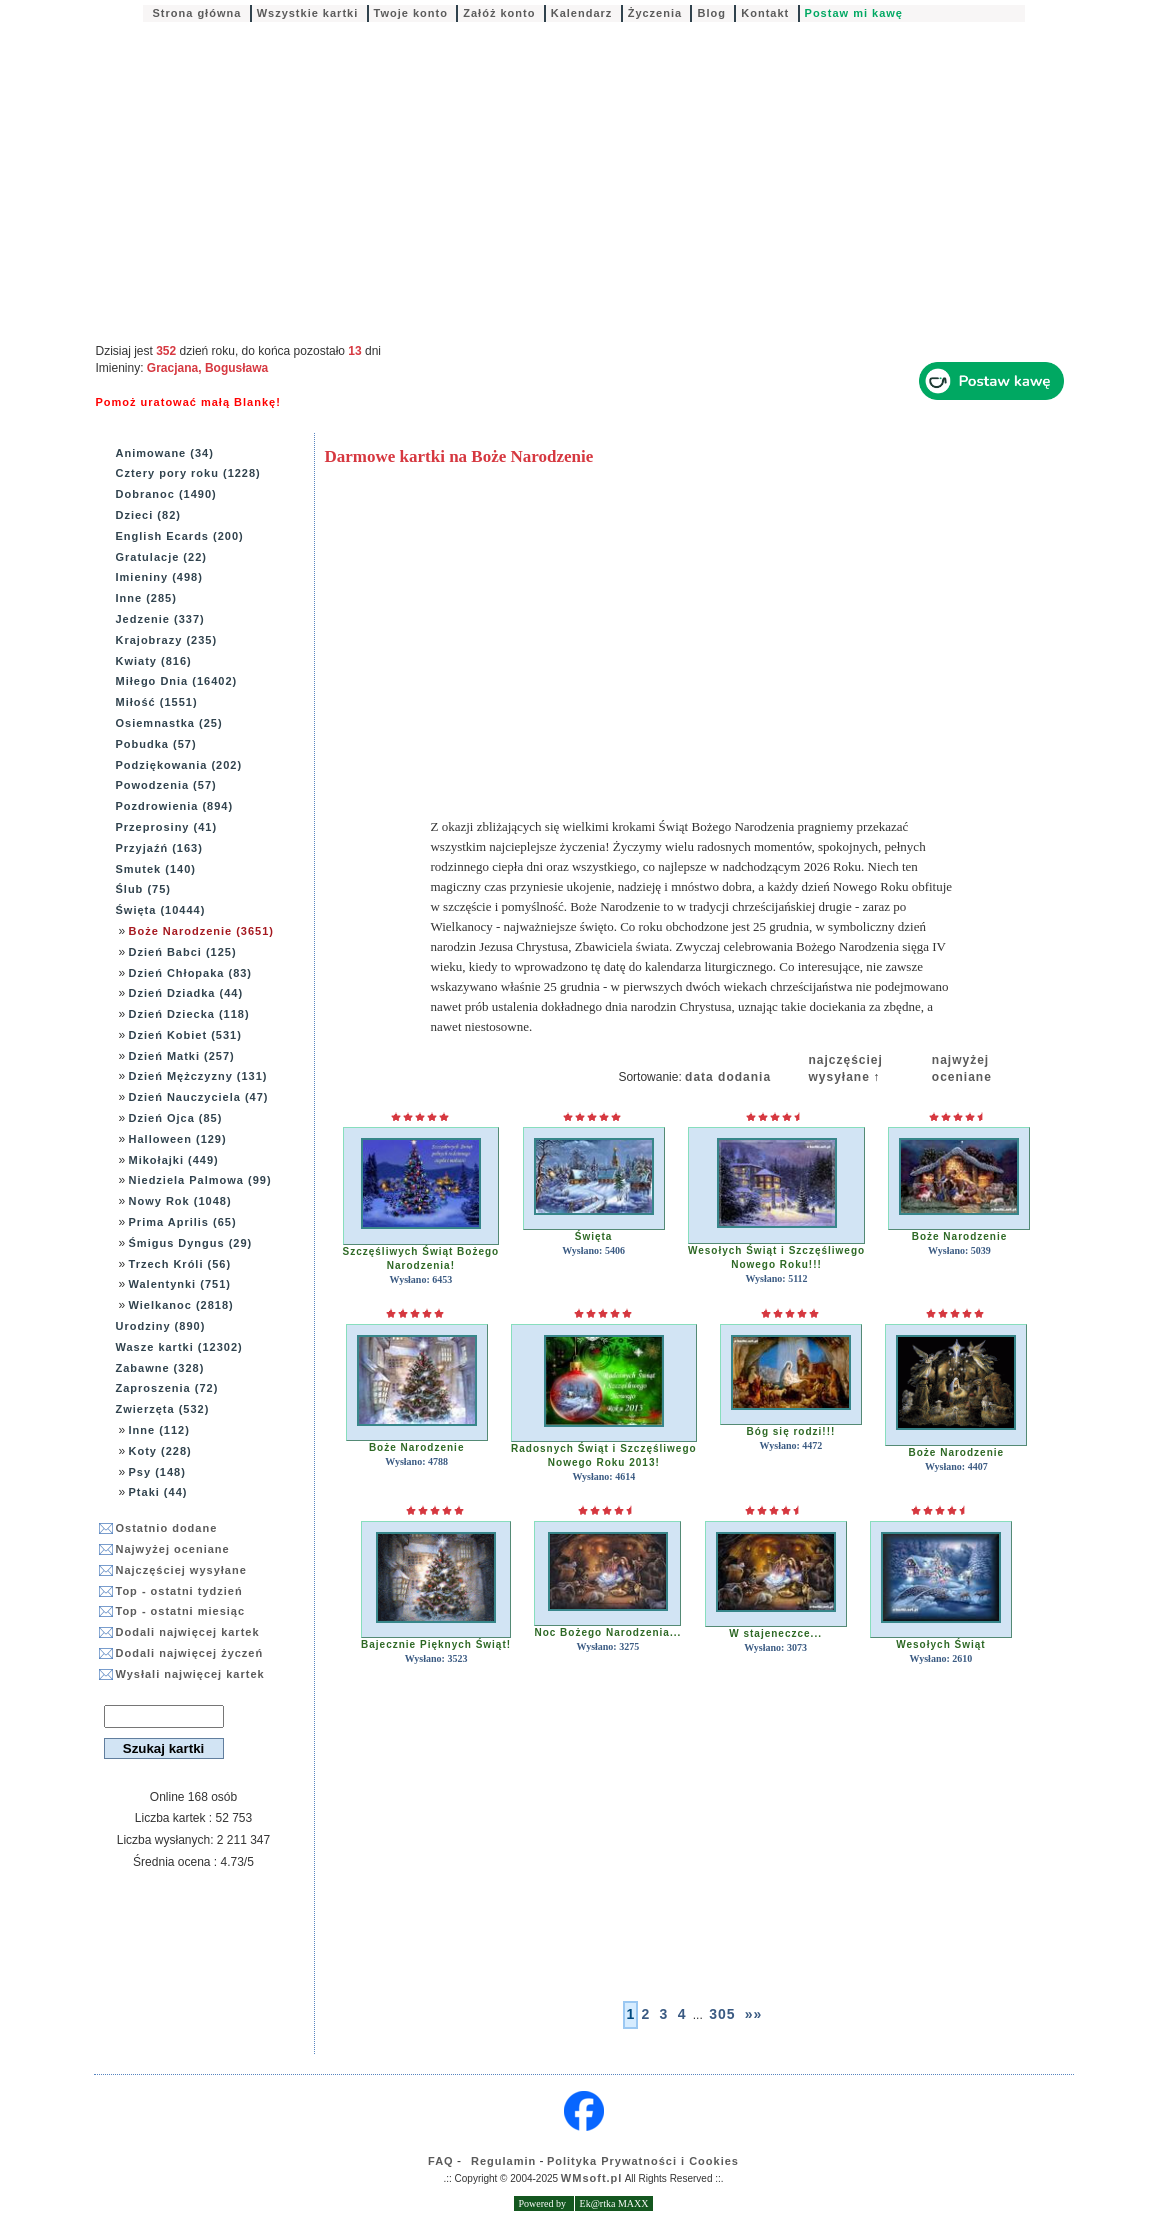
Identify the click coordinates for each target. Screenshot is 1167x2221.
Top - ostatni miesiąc (181, 1611)
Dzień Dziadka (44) (186, 993)
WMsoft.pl (592, 2178)
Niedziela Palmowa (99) (200, 1180)
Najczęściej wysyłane (181, 1570)
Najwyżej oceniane (173, 1549)
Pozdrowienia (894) (175, 806)
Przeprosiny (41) (167, 827)
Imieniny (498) (159, 577)
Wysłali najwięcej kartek (190, 1674)
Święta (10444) (161, 910)
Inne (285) (146, 598)
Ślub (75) (143, 889)
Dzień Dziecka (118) (189, 1014)
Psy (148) (157, 1472)
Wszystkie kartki (308, 13)
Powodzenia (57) (166, 785)
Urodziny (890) (161, 1326)
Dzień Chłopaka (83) (191, 973)
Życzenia (655, 13)
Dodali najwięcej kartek (188, 1632)
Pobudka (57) (156, 744)
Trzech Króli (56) (180, 1264)
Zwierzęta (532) (163, 1409)
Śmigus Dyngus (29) (191, 1243)
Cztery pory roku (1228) (188, 473)
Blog (711, 13)
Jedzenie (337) (160, 619)
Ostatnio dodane (167, 1528)
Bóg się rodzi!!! (791, 1431)
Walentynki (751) (180, 1284)
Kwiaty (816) (154, 661)
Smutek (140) (156, 869)
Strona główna (197, 13)
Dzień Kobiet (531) (185, 1035)
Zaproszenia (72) (167, 1388)
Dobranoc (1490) (166, 494)
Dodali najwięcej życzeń (190, 1653)
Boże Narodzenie (960, 1236)
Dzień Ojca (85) (176, 1118)
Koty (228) (160, 1451)
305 (722, 2014)
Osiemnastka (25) (169, 723)
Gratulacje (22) (161, 557)
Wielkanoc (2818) (181, 1305)
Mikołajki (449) (174, 1160)
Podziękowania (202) (179, 765)
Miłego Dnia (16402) (177, 681)
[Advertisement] (584, 184)
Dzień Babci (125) (183, 952)
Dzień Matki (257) (182, 1056)
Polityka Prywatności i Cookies (643, 2161)
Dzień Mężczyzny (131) (198, 1076)
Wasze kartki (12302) (179, 1347)
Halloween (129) (178, 1139)
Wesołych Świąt (940, 1644)
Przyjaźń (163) (159, 848)
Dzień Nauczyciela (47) (199, 1097)
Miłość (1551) (157, 702)
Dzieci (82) (148, 515)
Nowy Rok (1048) (180, 1201)
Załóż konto (499, 13)
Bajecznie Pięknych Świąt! (436, 1644)
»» (754, 2014)
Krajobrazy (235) (167, 640)
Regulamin (503, 2161)
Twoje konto (411, 13)
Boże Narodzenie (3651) (201, 931)
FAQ (441, 2161)
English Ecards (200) (180, 536)
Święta (594, 1236)
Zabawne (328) (160, 1368)
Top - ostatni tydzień (179, 1591)
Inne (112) (159, 1430)
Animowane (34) (165, 453)
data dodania (728, 1077)
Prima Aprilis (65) (183, 1222)
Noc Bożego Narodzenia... (607, 1632)
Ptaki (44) (158, 1492)
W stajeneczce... (775, 1633)
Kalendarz (582, 13)
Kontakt (765, 13)
